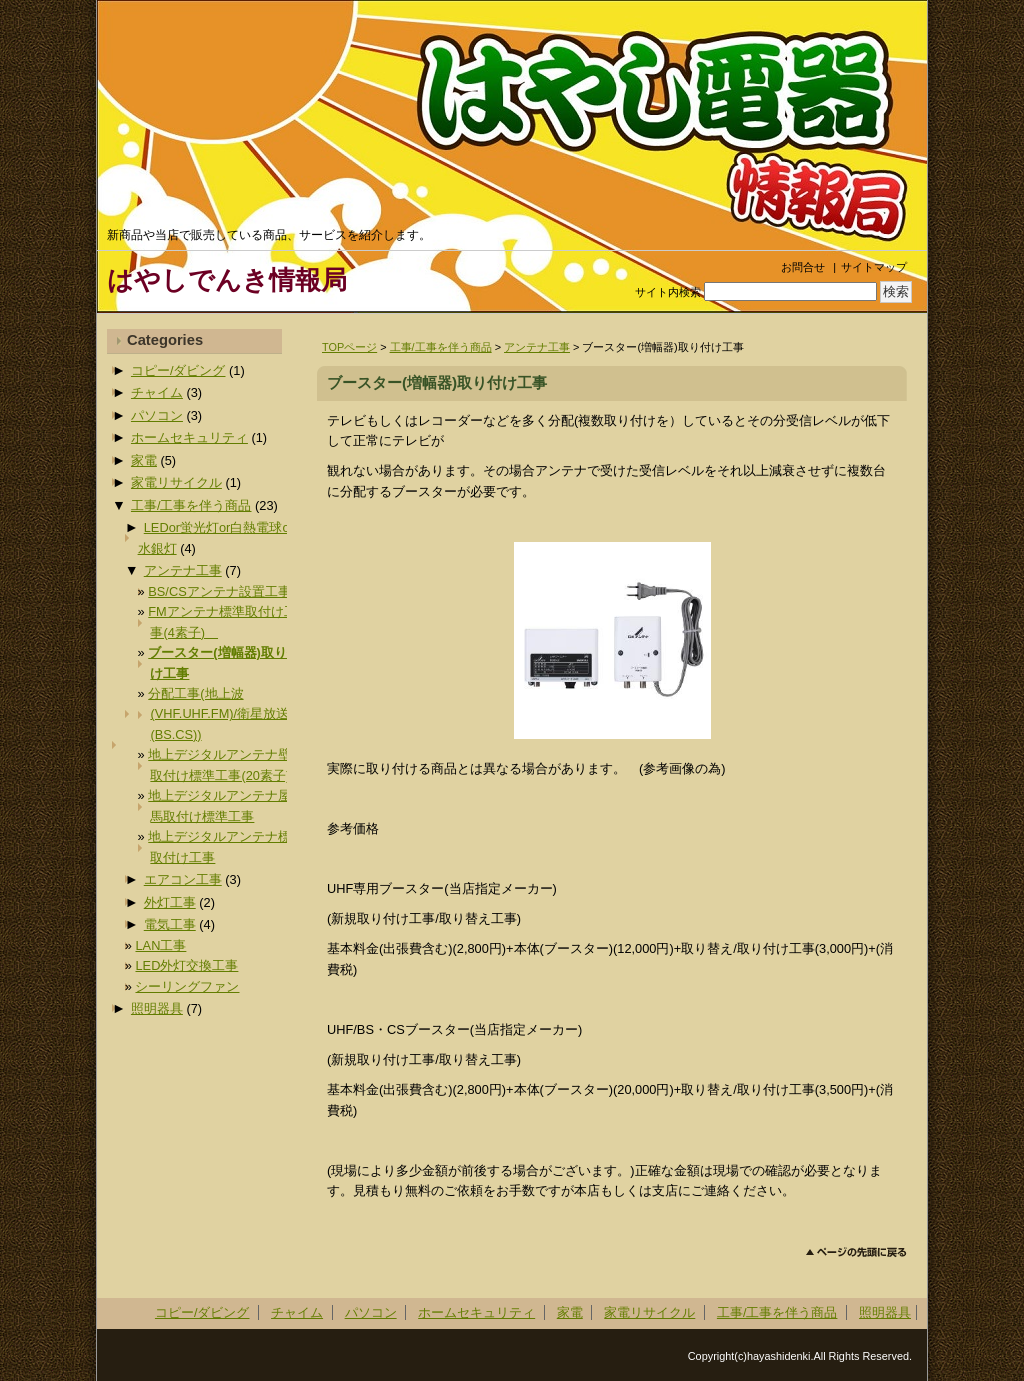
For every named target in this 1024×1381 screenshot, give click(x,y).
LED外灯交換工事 (186, 965)
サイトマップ (874, 267)
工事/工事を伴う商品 (441, 347)
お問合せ (803, 267)
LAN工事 (160, 945)
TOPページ (349, 347)
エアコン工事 (183, 879)
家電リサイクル (176, 482)
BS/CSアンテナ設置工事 (219, 591)
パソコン (157, 415)
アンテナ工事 (537, 347)
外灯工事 (170, 902)
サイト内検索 (668, 292)
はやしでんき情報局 (227, 280)
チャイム (157, 392)
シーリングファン (187, 986)
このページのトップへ (856, 1252)
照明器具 (157, 1008)
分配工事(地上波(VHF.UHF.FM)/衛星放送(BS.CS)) (218, 714)
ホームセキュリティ (189, 437)
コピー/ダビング (178, 370)
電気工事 (170, 924)
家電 (144, 460)
